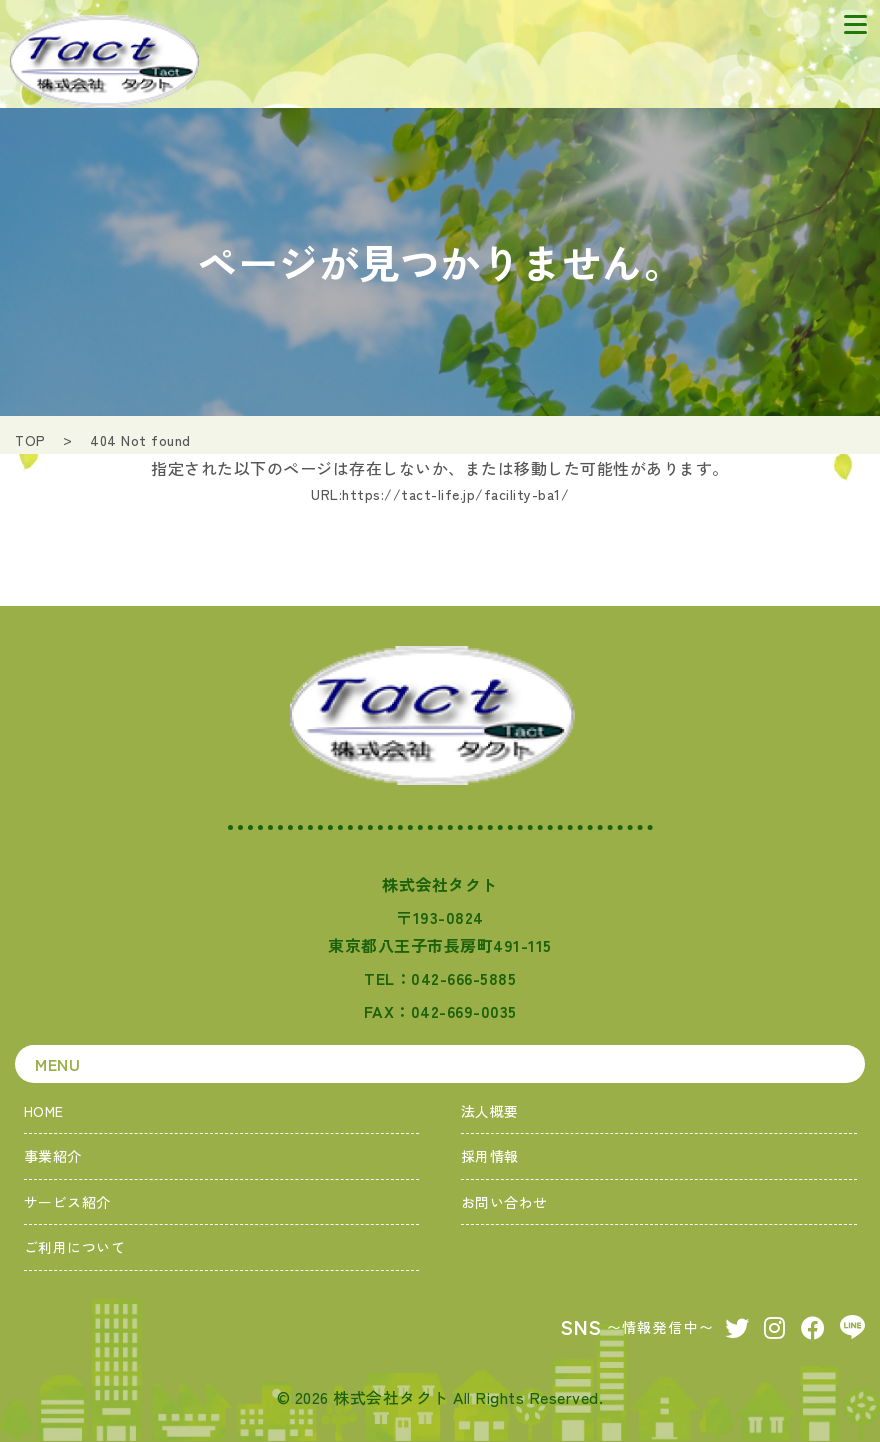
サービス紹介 (67, 1202)
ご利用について (75, 1247)
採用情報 (490, 1156)
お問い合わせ (504, 1202)
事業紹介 (53, 1156)
